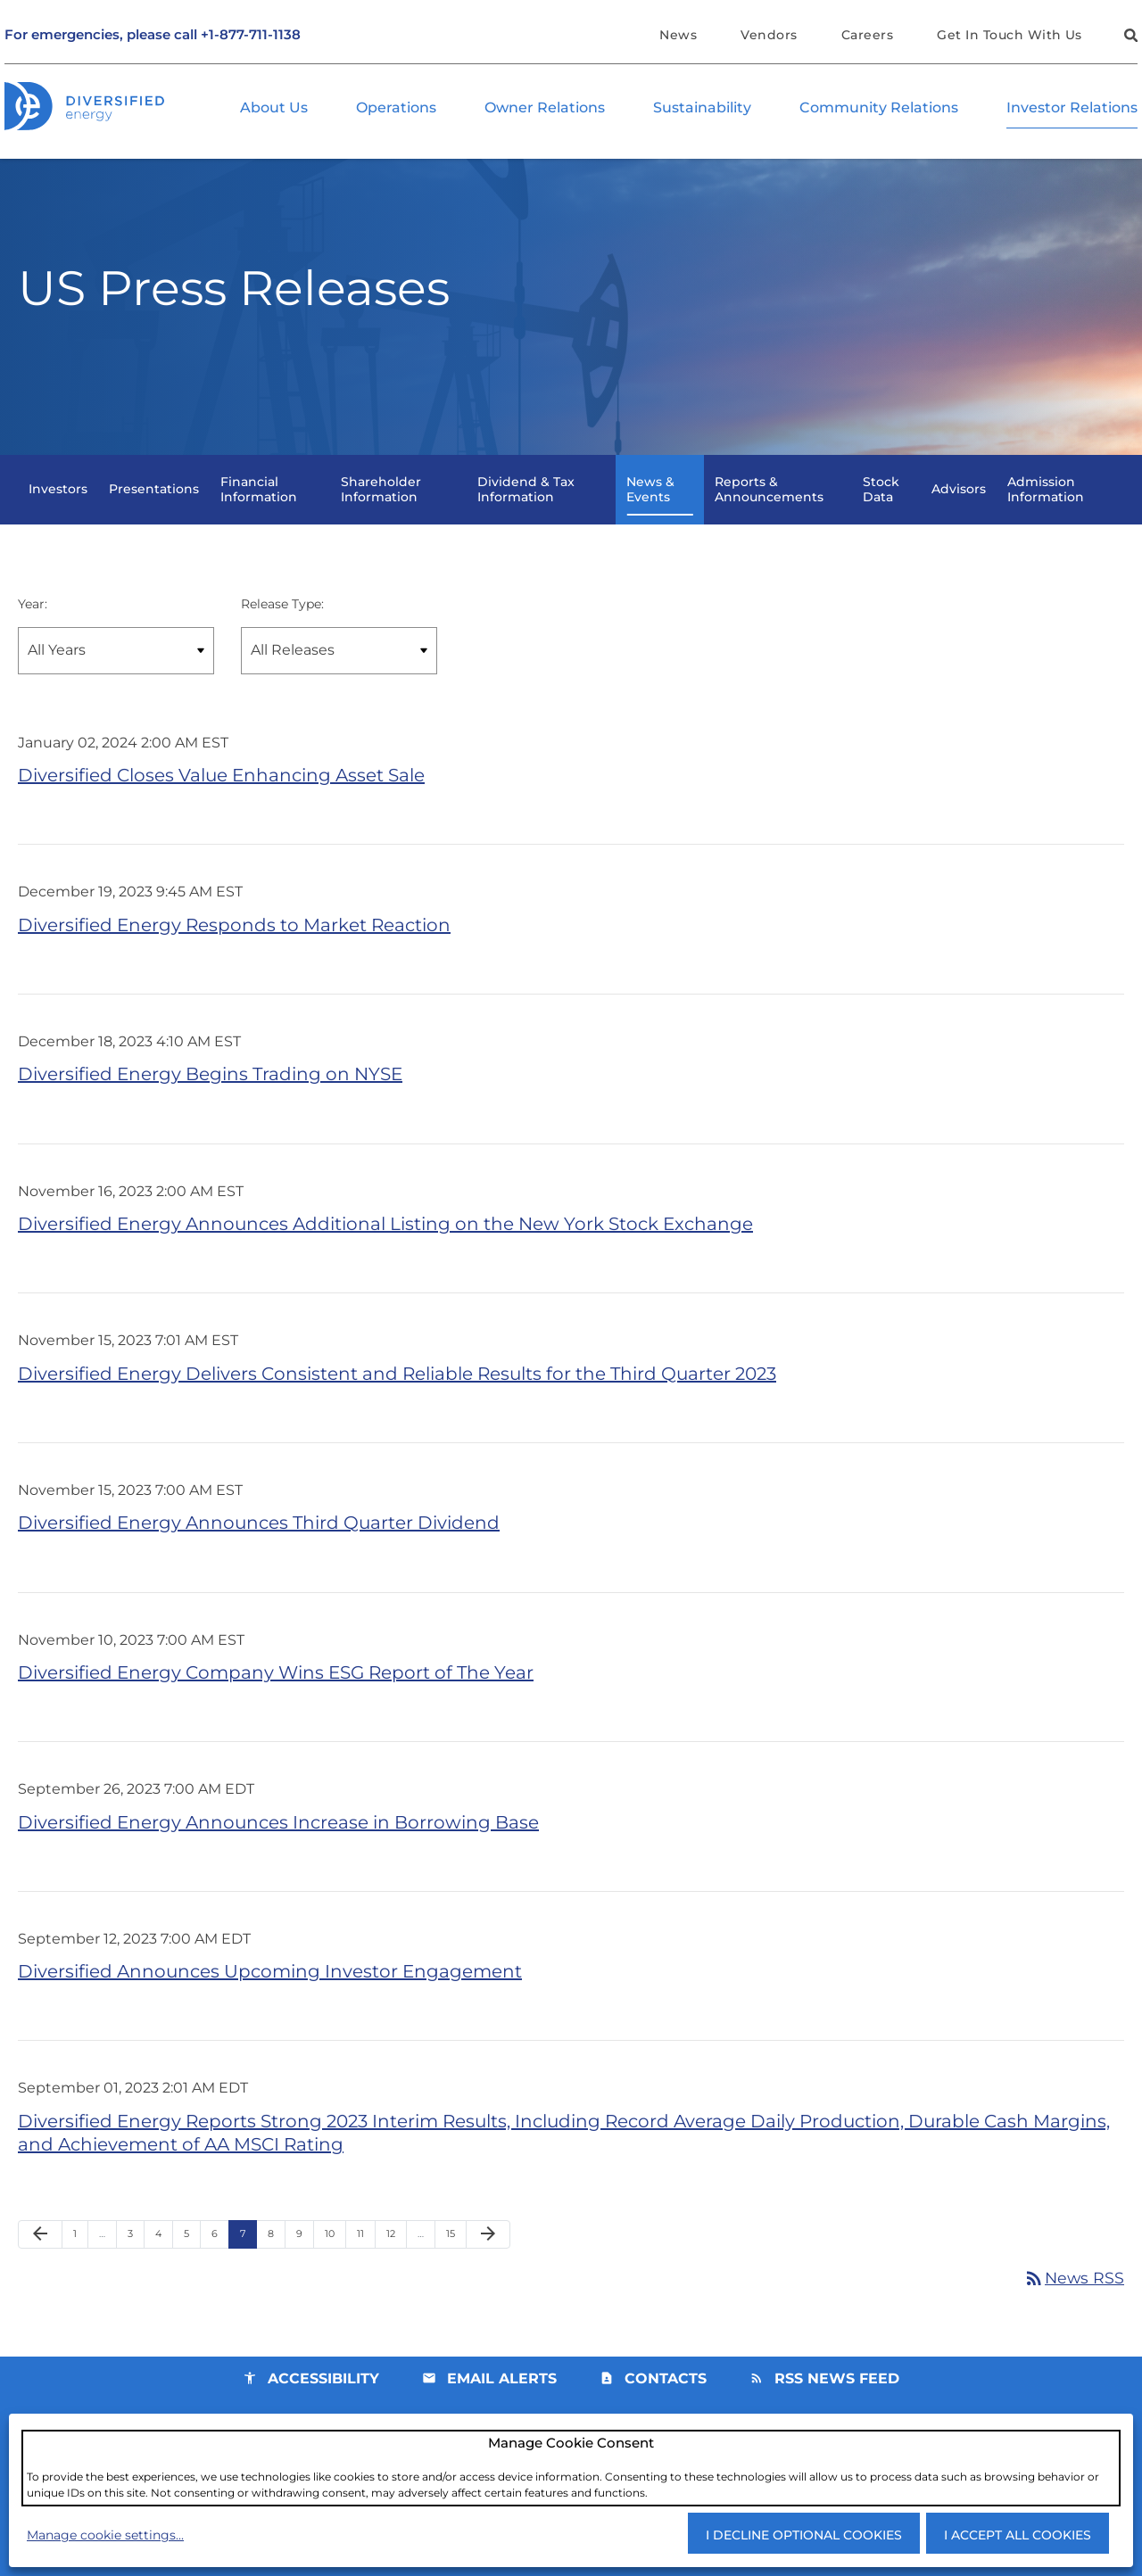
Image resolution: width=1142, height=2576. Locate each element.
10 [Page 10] (335, 2267)
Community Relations (878, 108)
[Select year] (116, 666)
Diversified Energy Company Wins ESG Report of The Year (276, 1696)
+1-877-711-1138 (251, 35)
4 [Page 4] (163, 2267)
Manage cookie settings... (105, 2534)
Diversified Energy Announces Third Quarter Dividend (259, 1545)
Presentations (154, 505)
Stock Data (881, 504)
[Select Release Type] (339, 666)
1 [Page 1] (80, 2267)
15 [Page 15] (456, 2267)
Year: (32, 619)
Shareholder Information (381, 504)
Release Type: (282, 619)
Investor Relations (1072, 108)
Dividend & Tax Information (526, 504)
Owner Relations (544, 108)
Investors (58, 505)
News (678, 35)
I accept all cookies (1017, 2534)
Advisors (958, 505)
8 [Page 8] (276, 2267)
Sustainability (702, 108)
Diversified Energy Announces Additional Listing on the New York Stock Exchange (385, 1244)
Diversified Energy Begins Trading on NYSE (210, 1093)
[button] (1129, 38)
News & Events (650, 504)
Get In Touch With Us (1009, 35)
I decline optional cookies (804, 2534)
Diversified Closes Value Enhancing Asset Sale (221, 792)
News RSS (1073, 2307)
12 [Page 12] (396, 2267)
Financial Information (258, 504)
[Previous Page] (40, 2264)
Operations (396, 108)
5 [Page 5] (192, 2267)
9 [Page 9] (304, 2267)
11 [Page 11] (366, 2267)
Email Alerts (502, 2408)
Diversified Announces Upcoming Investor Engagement (270, 1998)
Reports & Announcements (769, 504)
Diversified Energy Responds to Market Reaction (234, 943)
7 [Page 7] (248, 2267)
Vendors (769, 35)
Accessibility (323, 2408)
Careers (867, 35)
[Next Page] (488, 2264)
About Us (274, 108)
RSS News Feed (836, 2408)
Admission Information (1045, 504)
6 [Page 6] (220, 2267)
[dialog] (571, 2467)
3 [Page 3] (136, 2267)
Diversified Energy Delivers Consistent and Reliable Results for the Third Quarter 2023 (397, 1395)
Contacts (666, 2408)
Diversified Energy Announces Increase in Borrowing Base (278, 1847)
